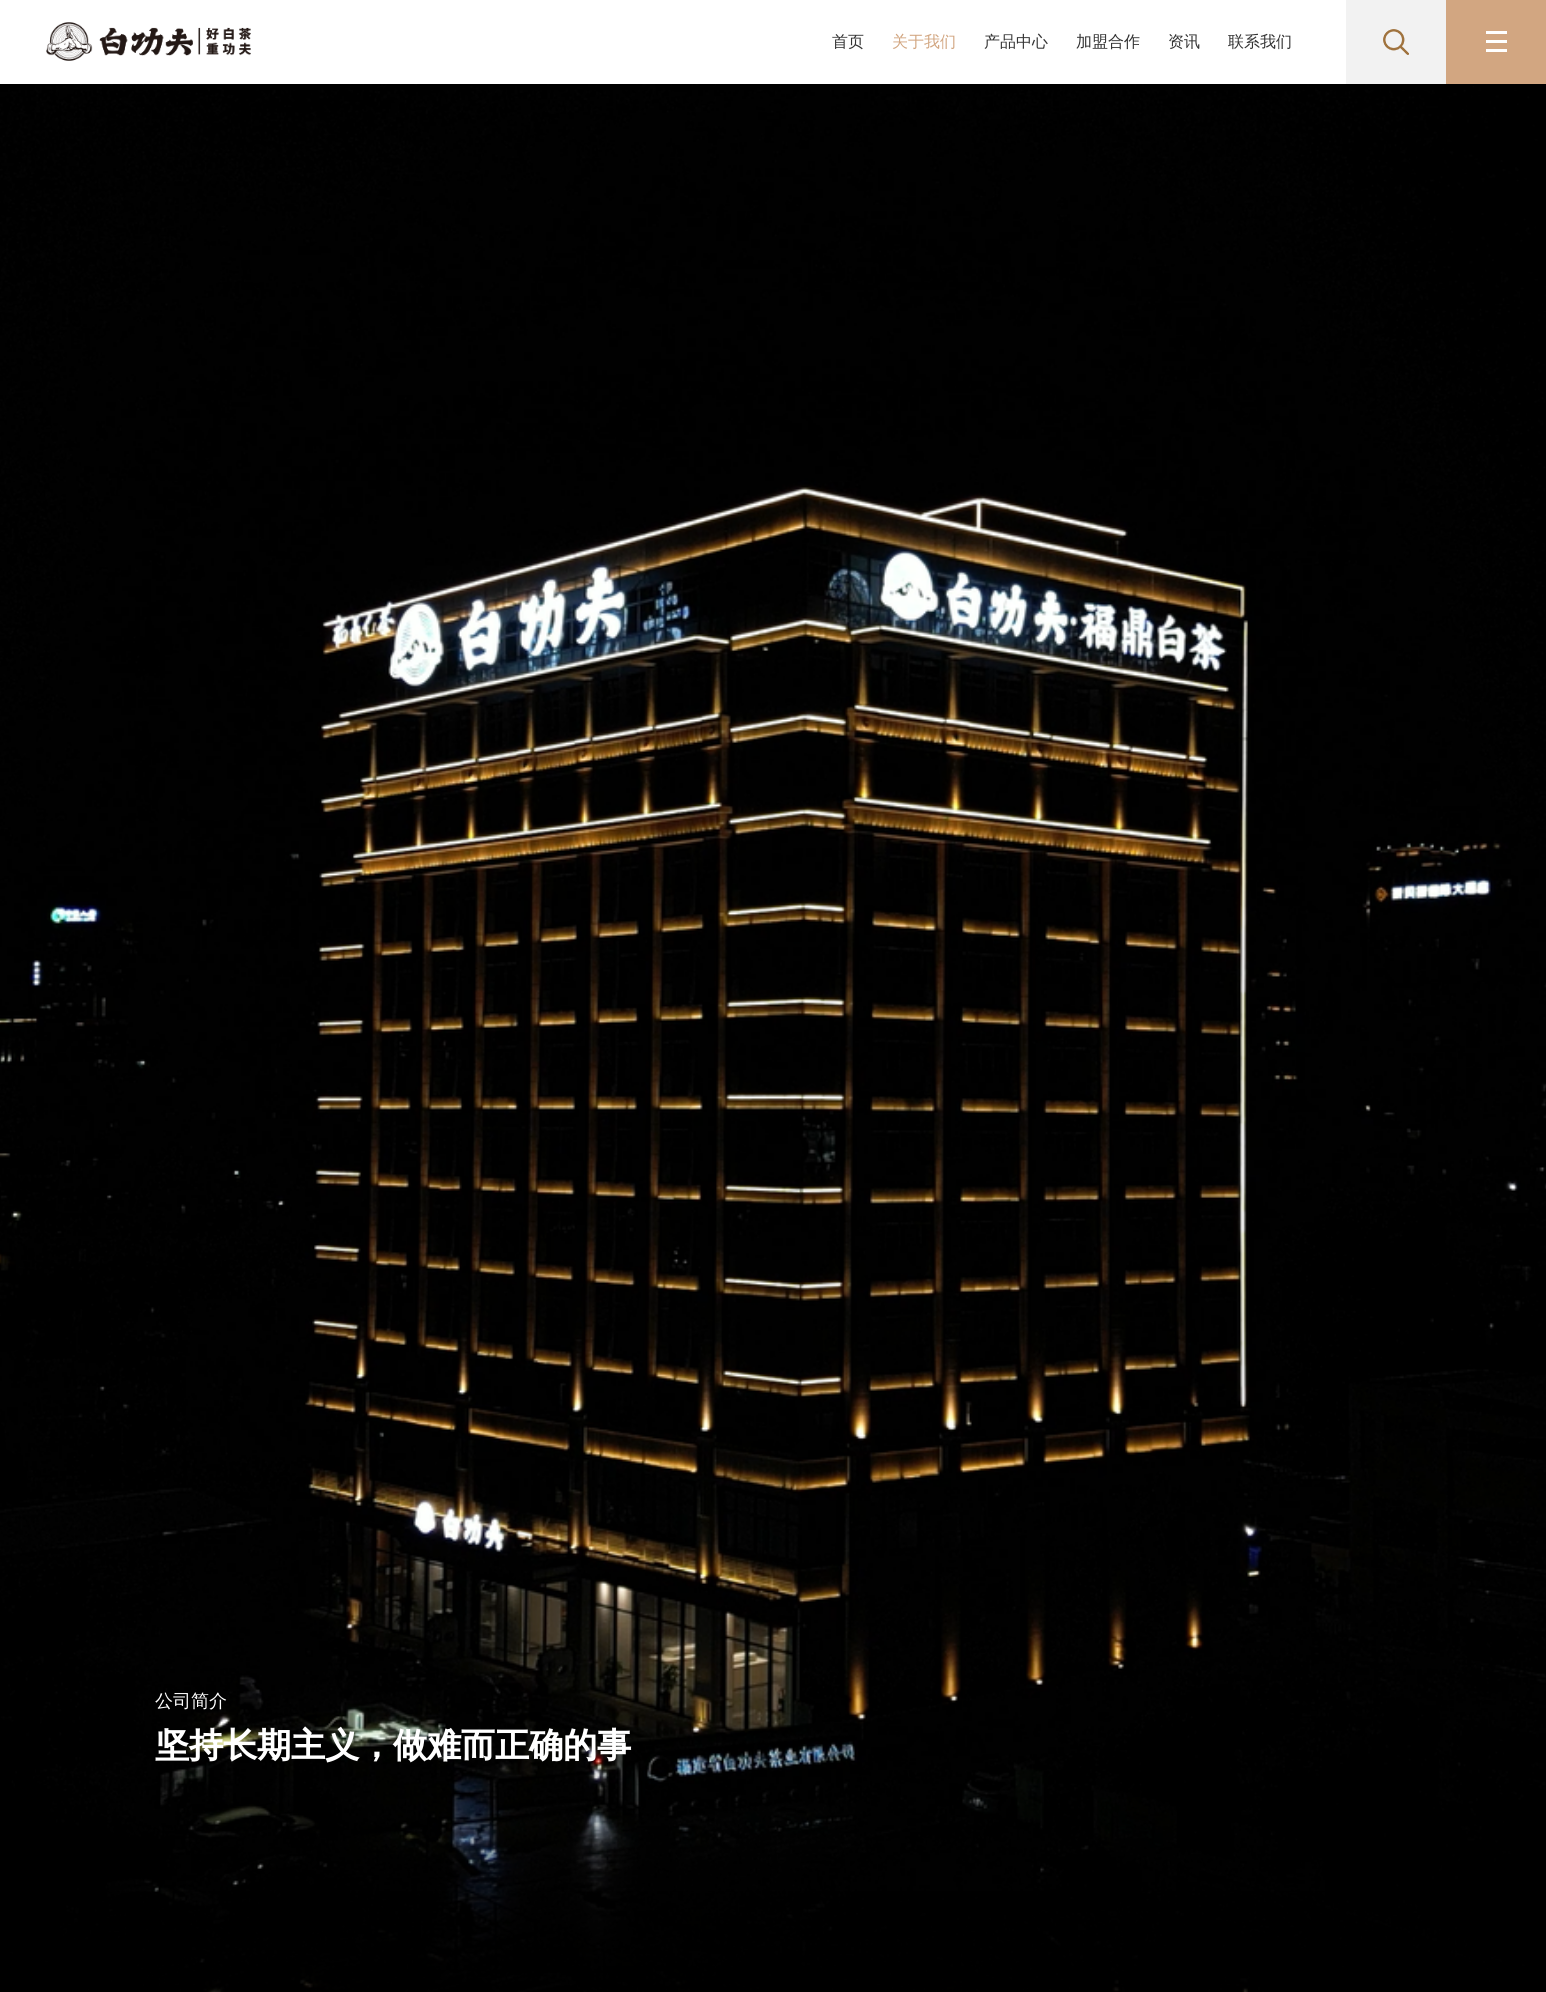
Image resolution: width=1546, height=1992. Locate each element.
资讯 (1184, 41)
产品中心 (1016, 41)
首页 (848, 41)
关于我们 (924, 41)
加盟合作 (1108, 41)
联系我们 (1260, 41)
